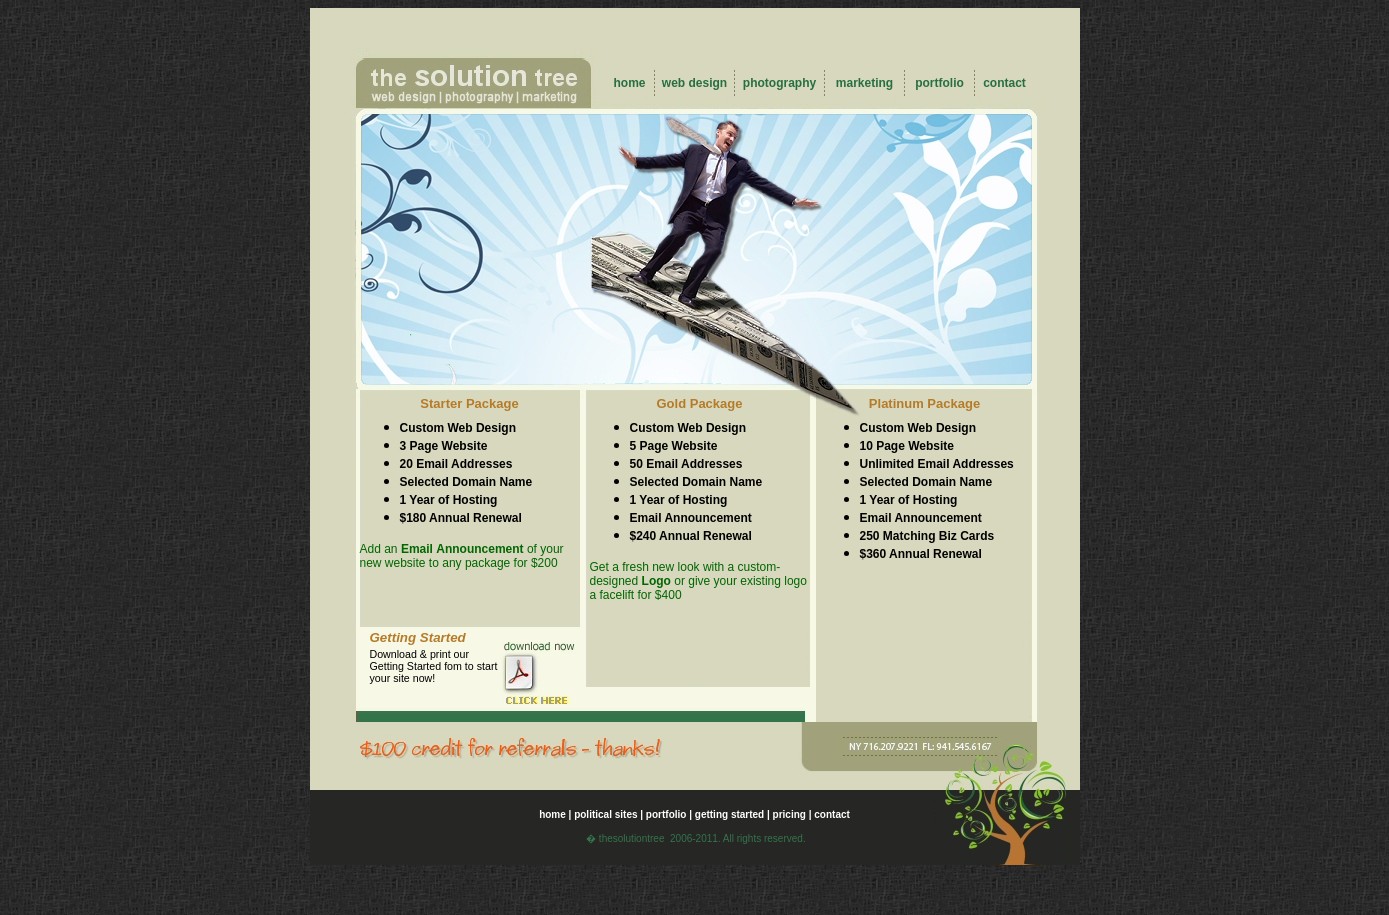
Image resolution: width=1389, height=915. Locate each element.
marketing (864, 83)
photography (779, 83)
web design (694, 83)
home (629, 83)
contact (1004, 83)
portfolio (939, 83)
